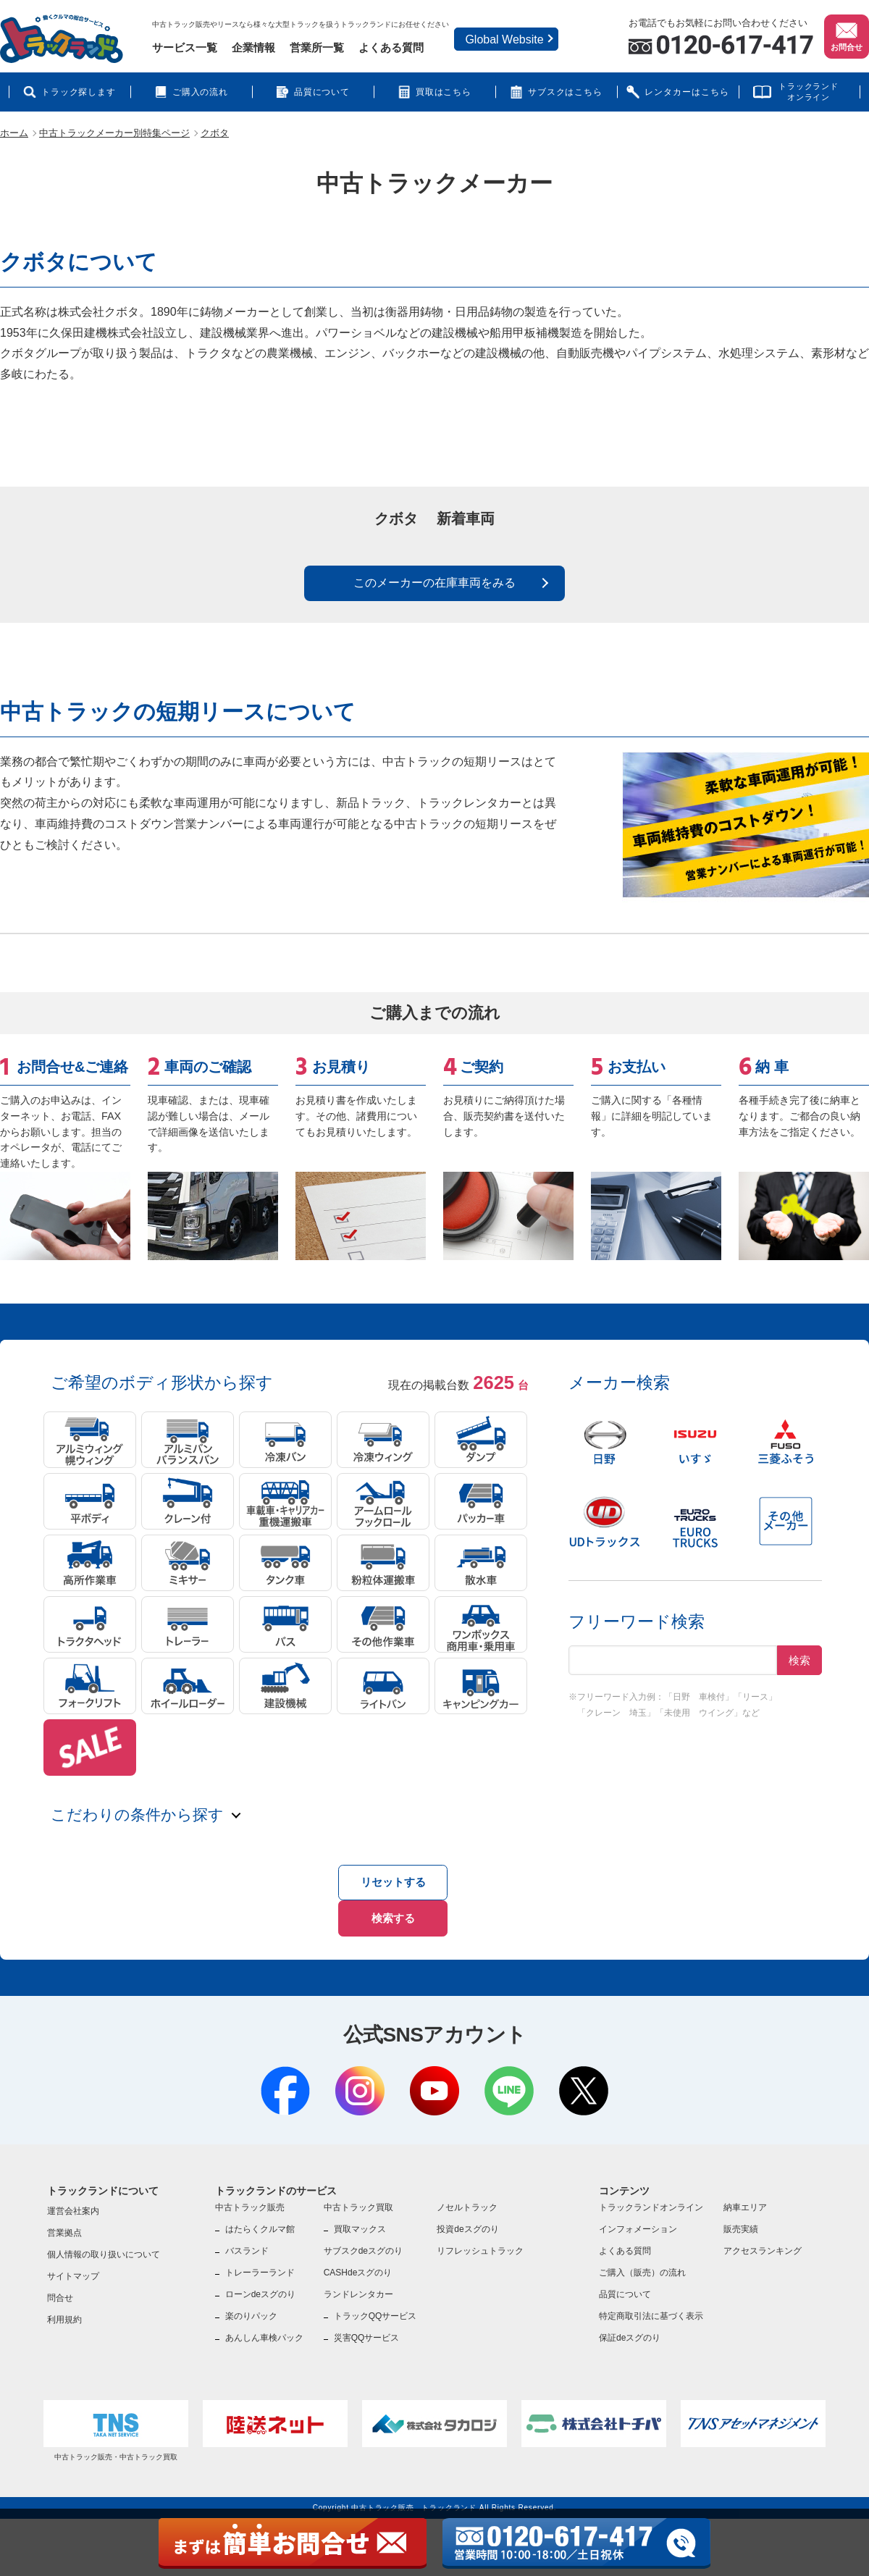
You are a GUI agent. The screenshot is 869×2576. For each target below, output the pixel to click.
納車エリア (745, 2197)
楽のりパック (251, 2306)
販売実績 (740, 2219)
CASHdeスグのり (358, 2262)
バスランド (247, 2241)
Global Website (504, 39)
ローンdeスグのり (260, 2284)
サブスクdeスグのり (363, 2241)
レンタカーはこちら (687, 92)
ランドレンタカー (358, 2284)
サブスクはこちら (565, 92)
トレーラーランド (260, 2262)
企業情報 (253, 47)
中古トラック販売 (250, 2197)
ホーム (14, 132)
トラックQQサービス (375, 2306)
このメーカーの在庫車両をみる (434, 595)
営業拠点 (64, 2223)
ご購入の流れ (200, 92)
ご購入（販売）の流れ (642, 2262)
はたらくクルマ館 (260, 2219)
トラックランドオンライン (808, 91)
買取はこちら (444, 92)
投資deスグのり (467, 2219)
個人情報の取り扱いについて (103, 2244)
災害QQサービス (367, 2328)
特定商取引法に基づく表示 (651, 2306)
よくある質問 (391, 47)
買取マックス (360, 2219)
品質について (322, 92)
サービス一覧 (184, 47)
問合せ (60, 2288)
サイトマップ (73, 2266)
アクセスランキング (762, 2241)
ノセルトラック (467, 2197)
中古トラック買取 (358, 2197)
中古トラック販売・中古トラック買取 (115, 2420)
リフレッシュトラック (480, 2241)
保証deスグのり (629, 2328)
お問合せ (846, 35)
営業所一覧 (317, 47)
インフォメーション (638, 2219)
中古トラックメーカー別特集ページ (114, 132)
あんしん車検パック (264, 2328)
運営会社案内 (73, 2201)
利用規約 (64, 2309)
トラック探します (79, 92)
